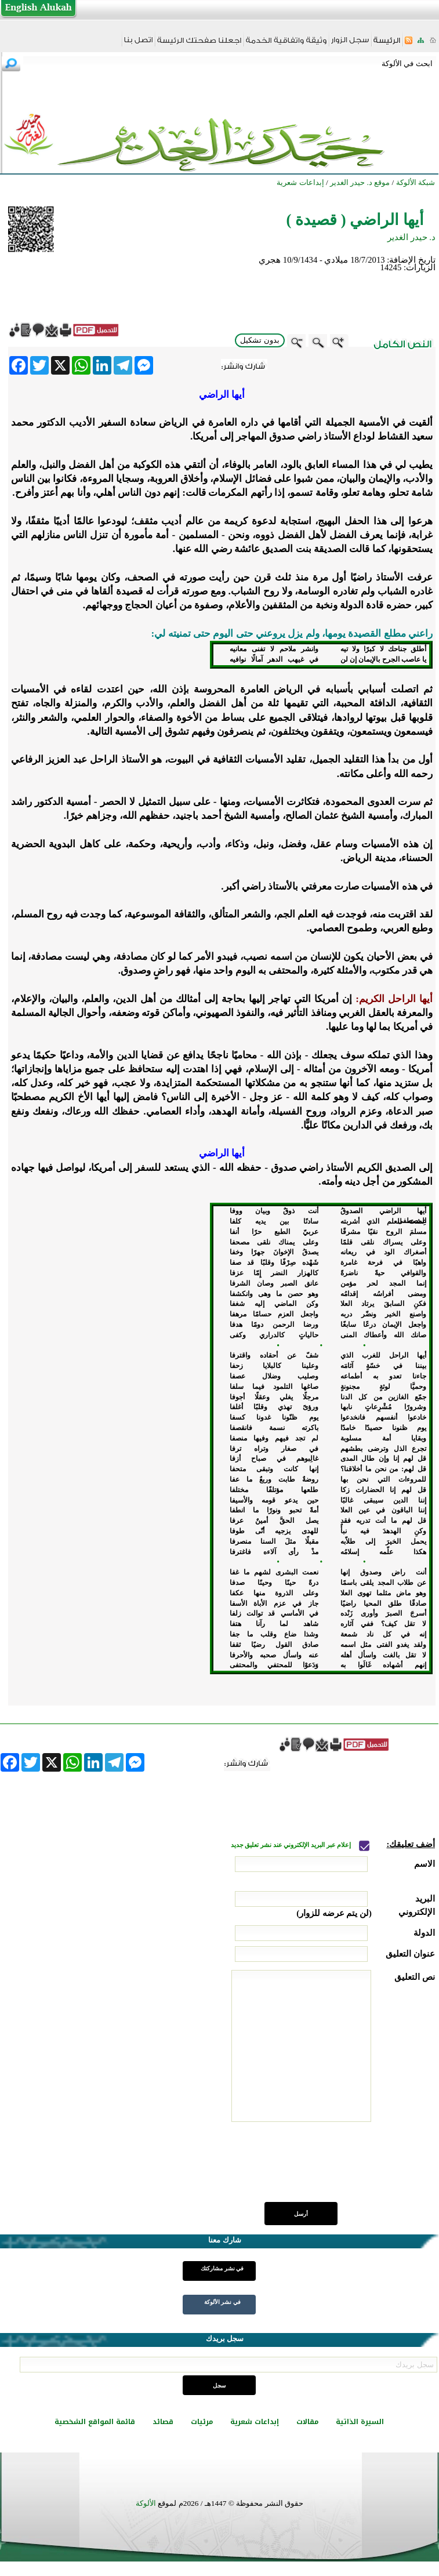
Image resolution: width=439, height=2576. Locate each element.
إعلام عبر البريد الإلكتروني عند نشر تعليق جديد (292, 1845)
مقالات (307, 2421)
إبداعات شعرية (254, 2421)
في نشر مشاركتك (222, 2268)
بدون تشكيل (260, 340)
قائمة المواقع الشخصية (95, 2421)
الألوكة (146, 2503)
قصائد (163, 2421)
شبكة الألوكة (415, 182)
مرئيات (202, 2421)
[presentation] (347, 2168)
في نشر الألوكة (222, 2302)
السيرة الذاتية (360, 2421)
